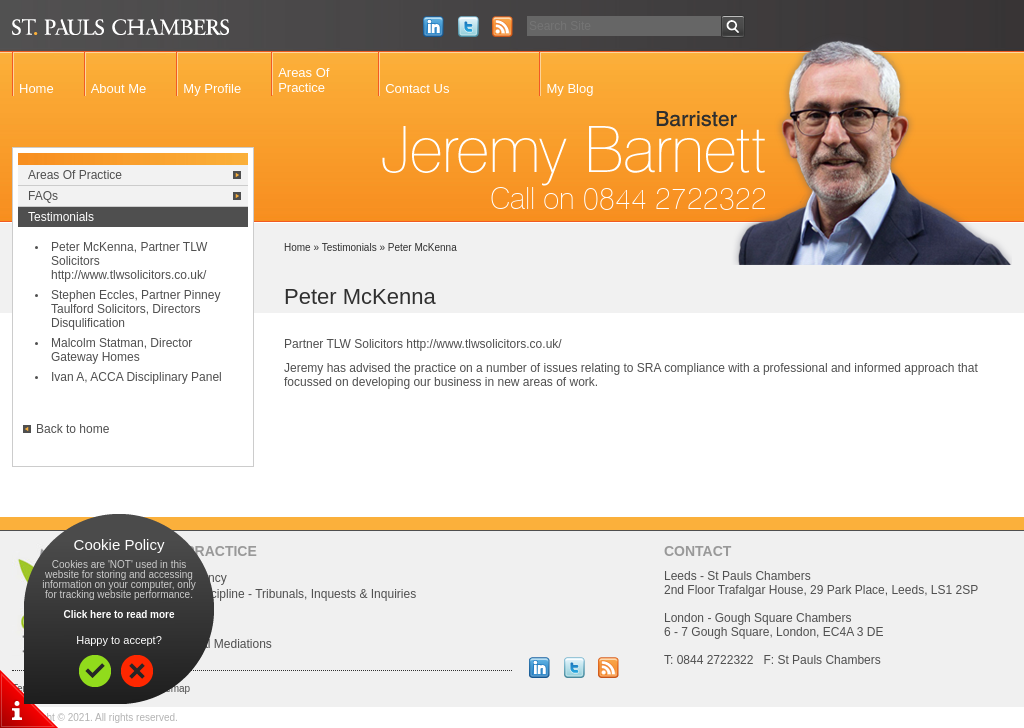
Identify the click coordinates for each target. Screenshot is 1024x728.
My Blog (569, 88)
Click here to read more (118, 614)
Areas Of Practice (303, 80)
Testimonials (61, 217)
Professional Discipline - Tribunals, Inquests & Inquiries (270, 594)
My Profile (212, 88)
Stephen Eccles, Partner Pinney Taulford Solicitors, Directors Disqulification (135, 309)
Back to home (72, 429)
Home (36, 88)
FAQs (43, 196)
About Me (119, 88)
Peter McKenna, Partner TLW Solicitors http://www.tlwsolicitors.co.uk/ (129, 261)
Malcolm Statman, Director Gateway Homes (121, 350)
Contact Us (417, 88)
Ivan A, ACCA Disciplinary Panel (136, 377)
